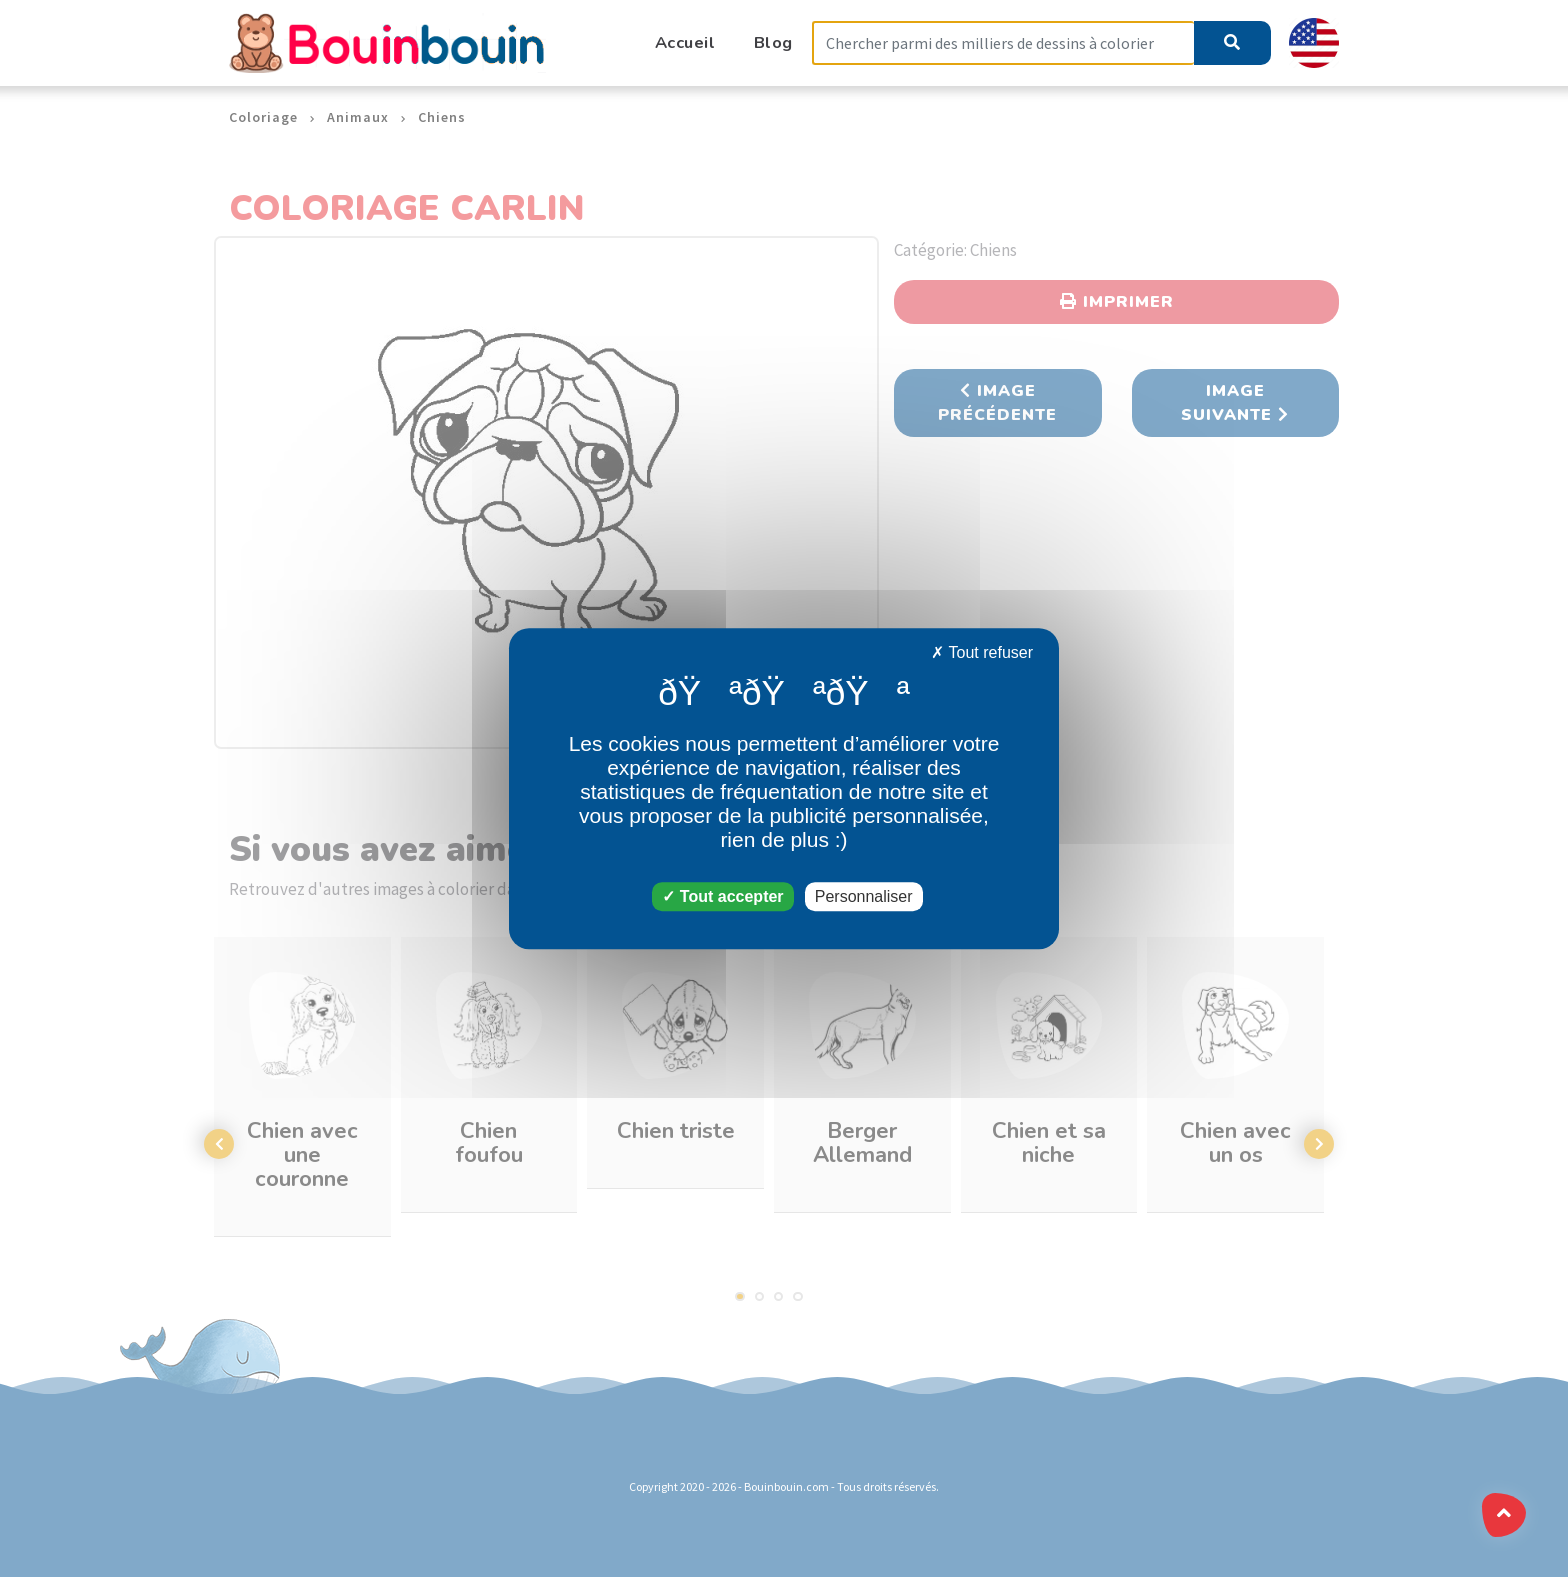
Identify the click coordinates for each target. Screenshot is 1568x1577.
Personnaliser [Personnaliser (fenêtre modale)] (864, 896)
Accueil (685, 42)
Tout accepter (722, 896)
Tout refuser (982, 652)
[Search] (1003, 43)
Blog (773, 42)
